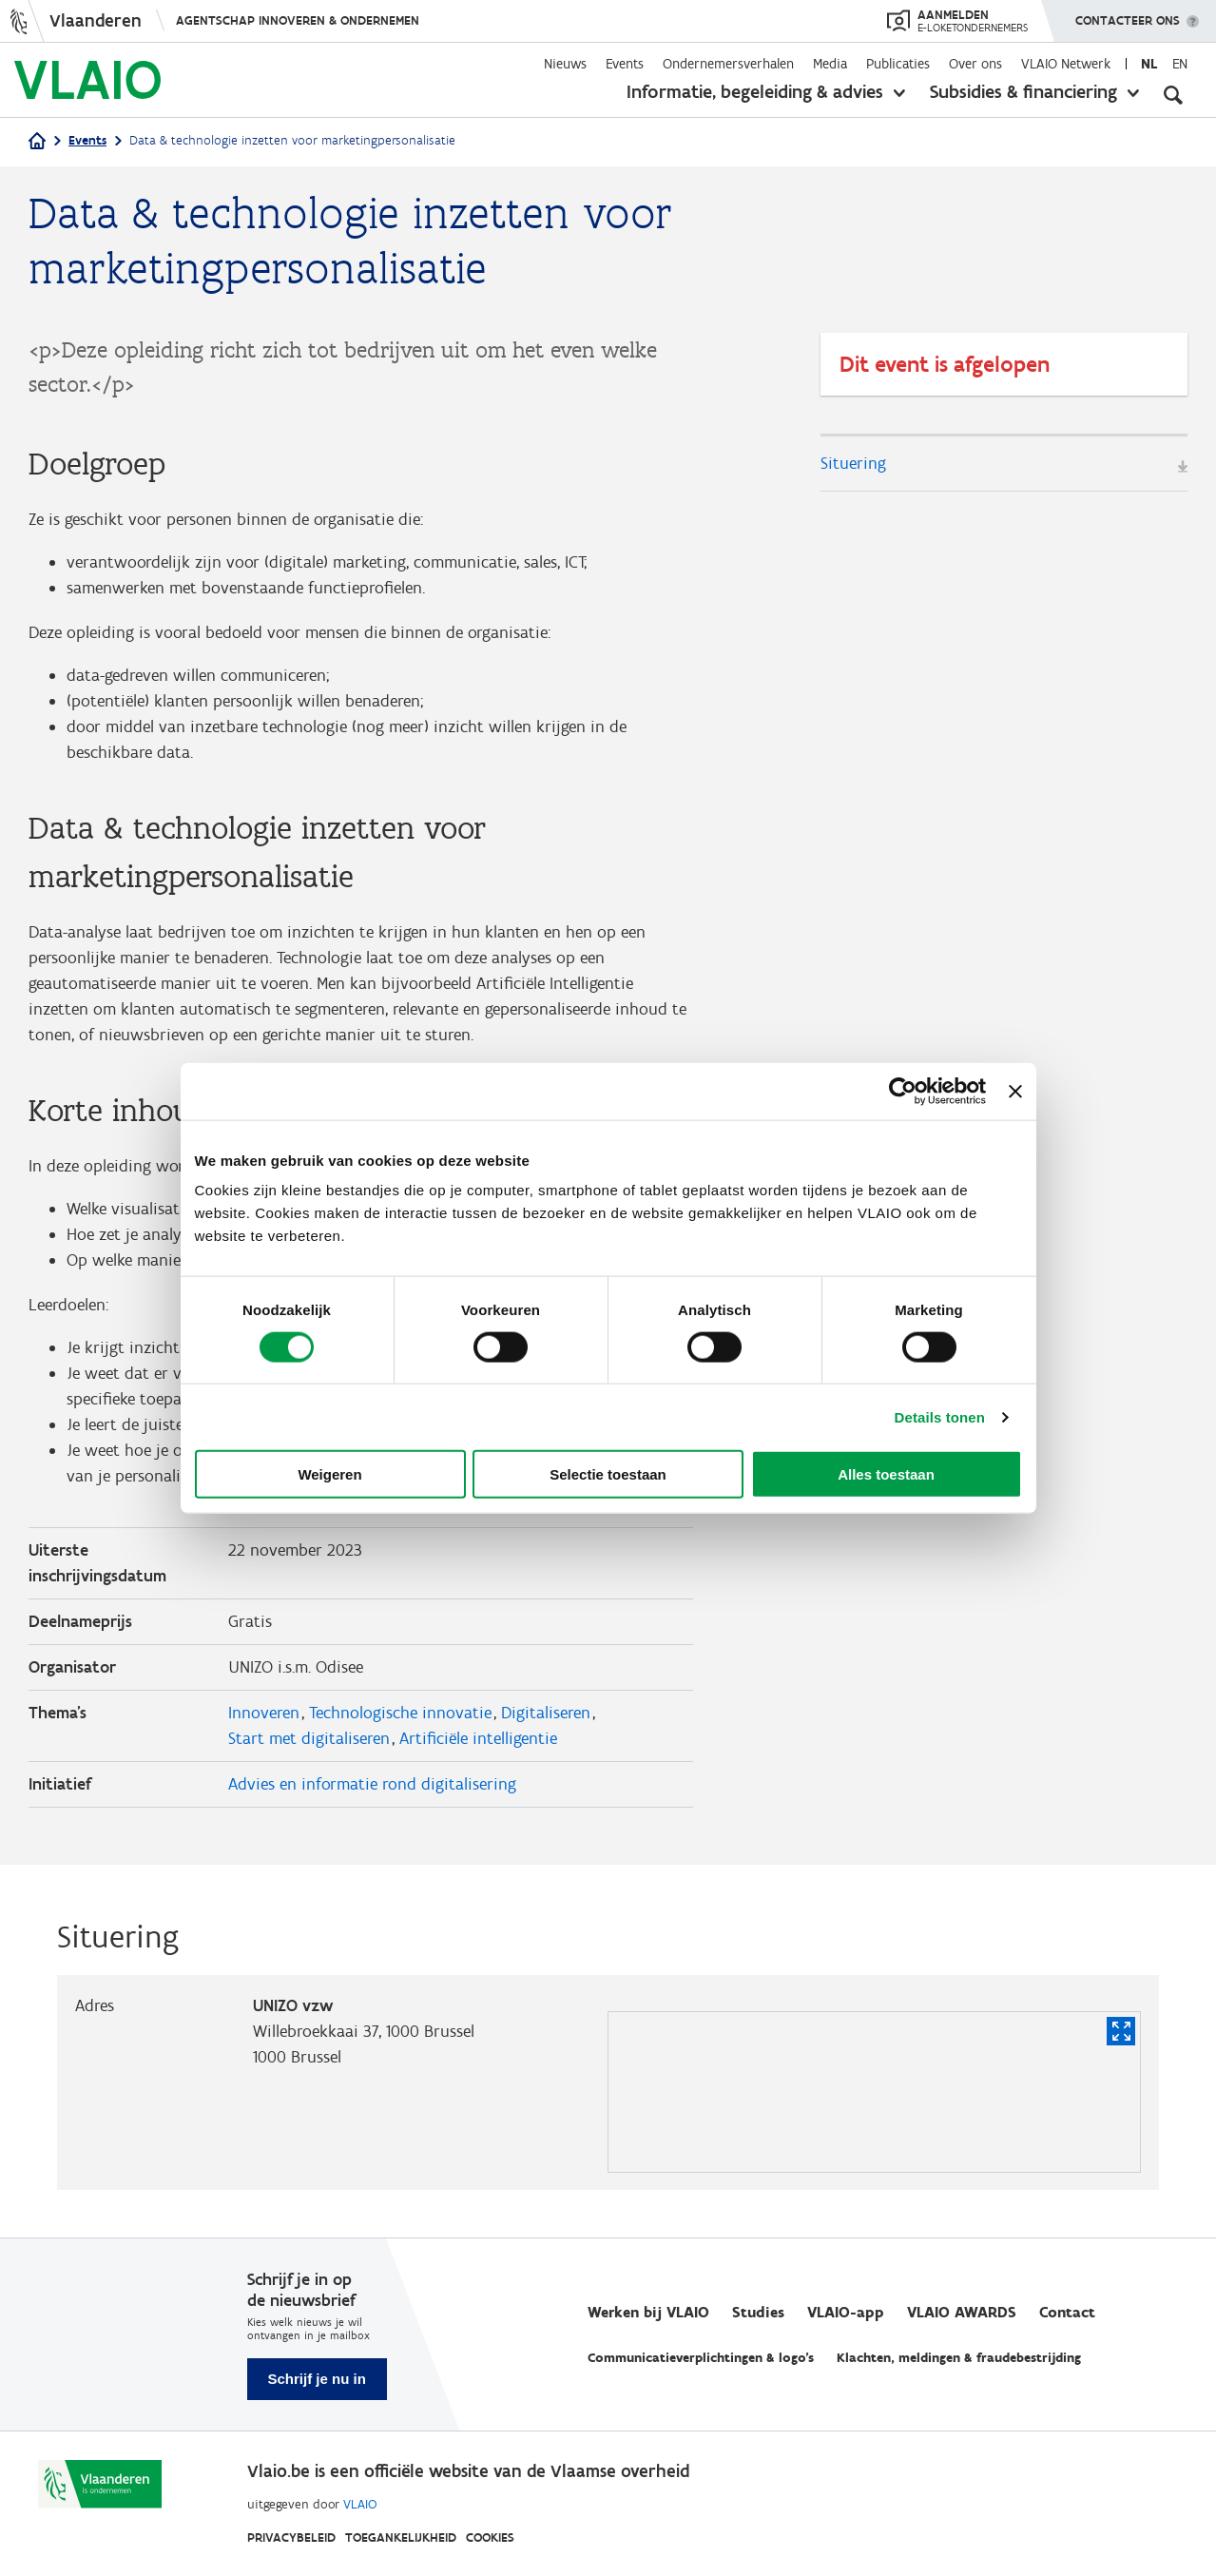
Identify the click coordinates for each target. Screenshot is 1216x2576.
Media (830, 63)
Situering (853, 463)
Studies (758, 2312)
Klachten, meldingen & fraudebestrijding (959, 2358)
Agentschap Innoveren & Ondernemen (297, 20)
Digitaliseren (545, 1712)
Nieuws (565, 63)
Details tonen (940, 1416)
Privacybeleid (291, 2537)
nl (1149, 63)
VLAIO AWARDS (961, 2312)
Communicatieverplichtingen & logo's (701, 2358)
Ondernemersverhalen (728, 63)
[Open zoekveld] (1173, 95)
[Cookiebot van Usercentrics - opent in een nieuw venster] (903, 1090)
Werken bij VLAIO (648, 2312)
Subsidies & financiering (1023, 91)
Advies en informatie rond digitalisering (372, 1783)
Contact (1067, 2312)
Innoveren (263, 1712)
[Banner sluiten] (1015, 1090)
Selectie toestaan (608, 1474)
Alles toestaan (886, 1474)
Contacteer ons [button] (1127, 14)
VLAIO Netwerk (1065, 63)
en (1179, 63)
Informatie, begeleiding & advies (755, 91)
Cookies (490, 2537)
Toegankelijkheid (400, 2537)
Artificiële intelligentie (478, 1738)
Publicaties (898, 63)
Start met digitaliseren (309, 1738)
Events (625, 63)
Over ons (975, 63)
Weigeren (329, 1474)
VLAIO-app (845, 2312)
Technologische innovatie (400, 1712)
